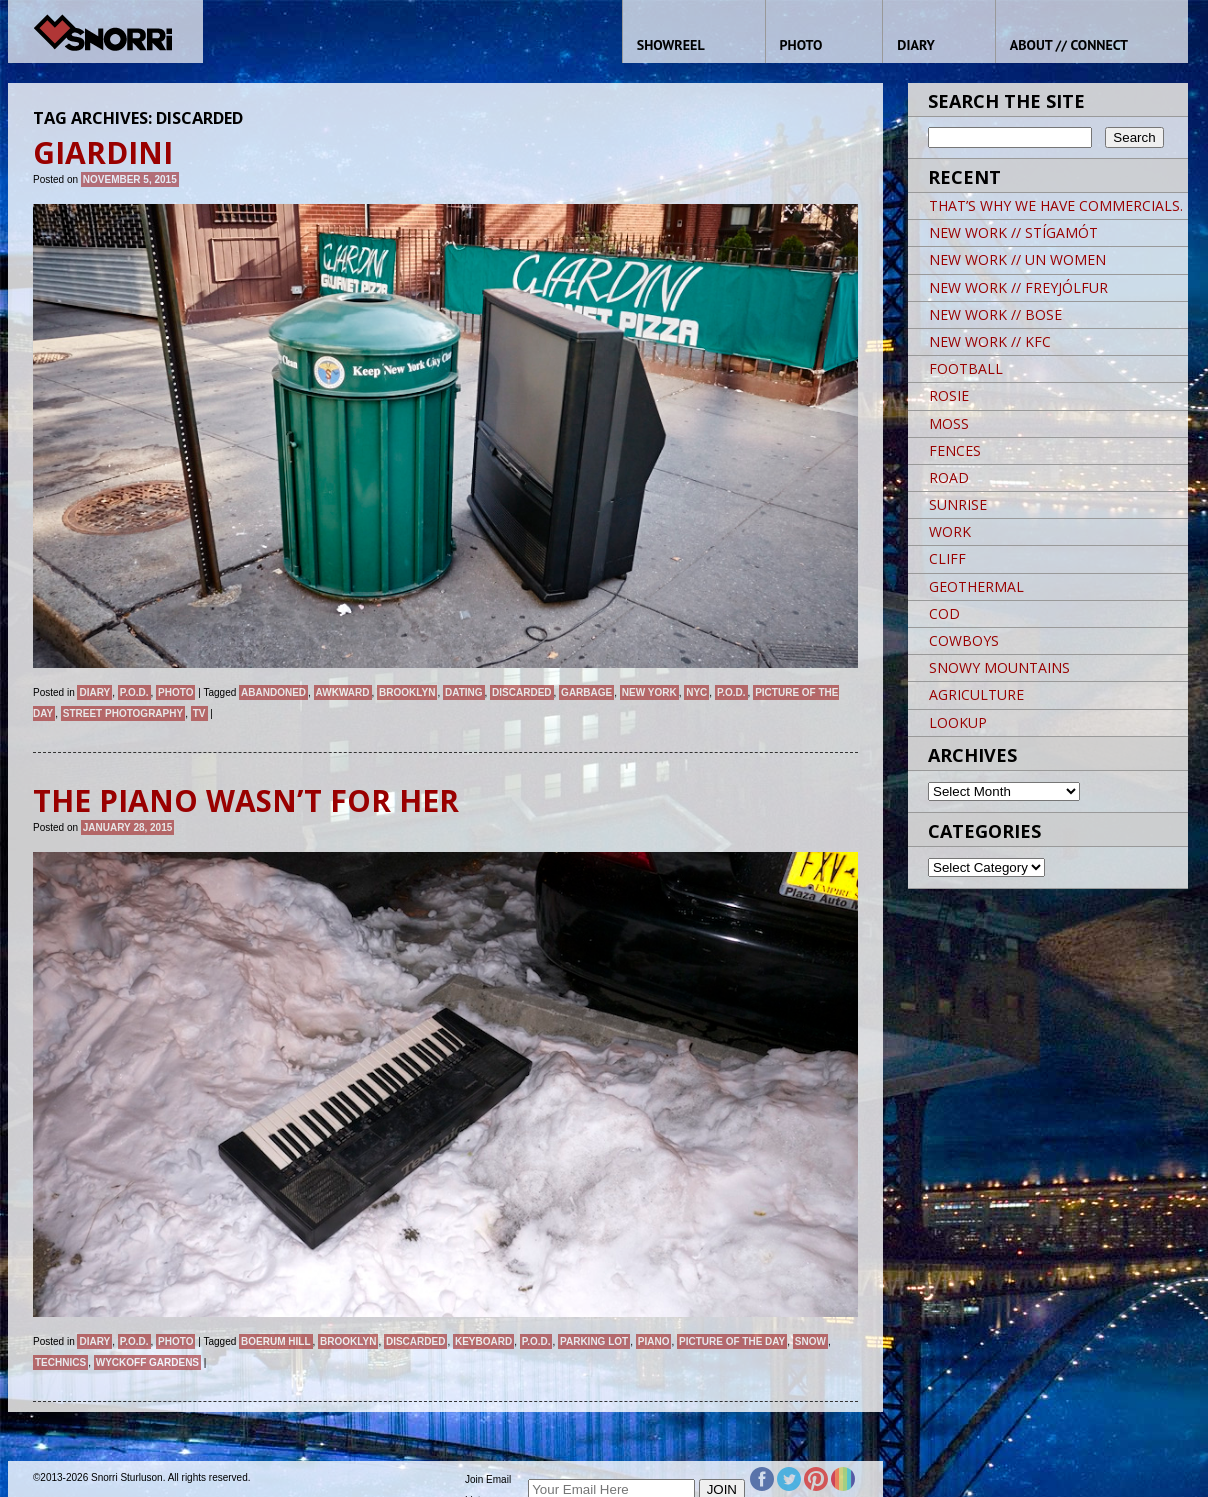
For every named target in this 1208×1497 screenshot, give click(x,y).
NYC (696, 692)
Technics (60, 1362)
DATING (464, 692)
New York (649, 692)
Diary (94, 692)
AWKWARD (343, 692)
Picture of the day (732, 1341)
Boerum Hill (275, 1341)
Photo (175, 692)
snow (810, 1341)
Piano (654, 1341)
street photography (123, 713)
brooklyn (407, 692)
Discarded (521, 692)
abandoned (273, 692)
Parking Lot (594, 1341)
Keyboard (483, 1341)
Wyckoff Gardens (147, 1362)
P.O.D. (134, 692)
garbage (586, 692)
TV (199, 713)
